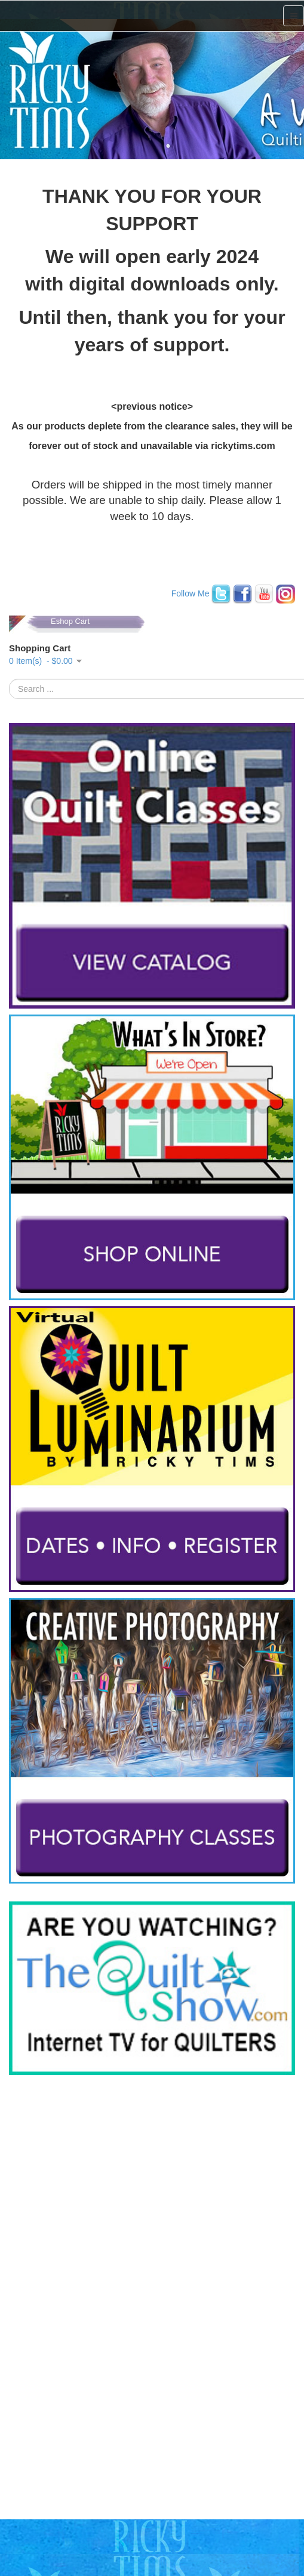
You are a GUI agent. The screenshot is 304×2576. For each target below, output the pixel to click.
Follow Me (190, 593)
